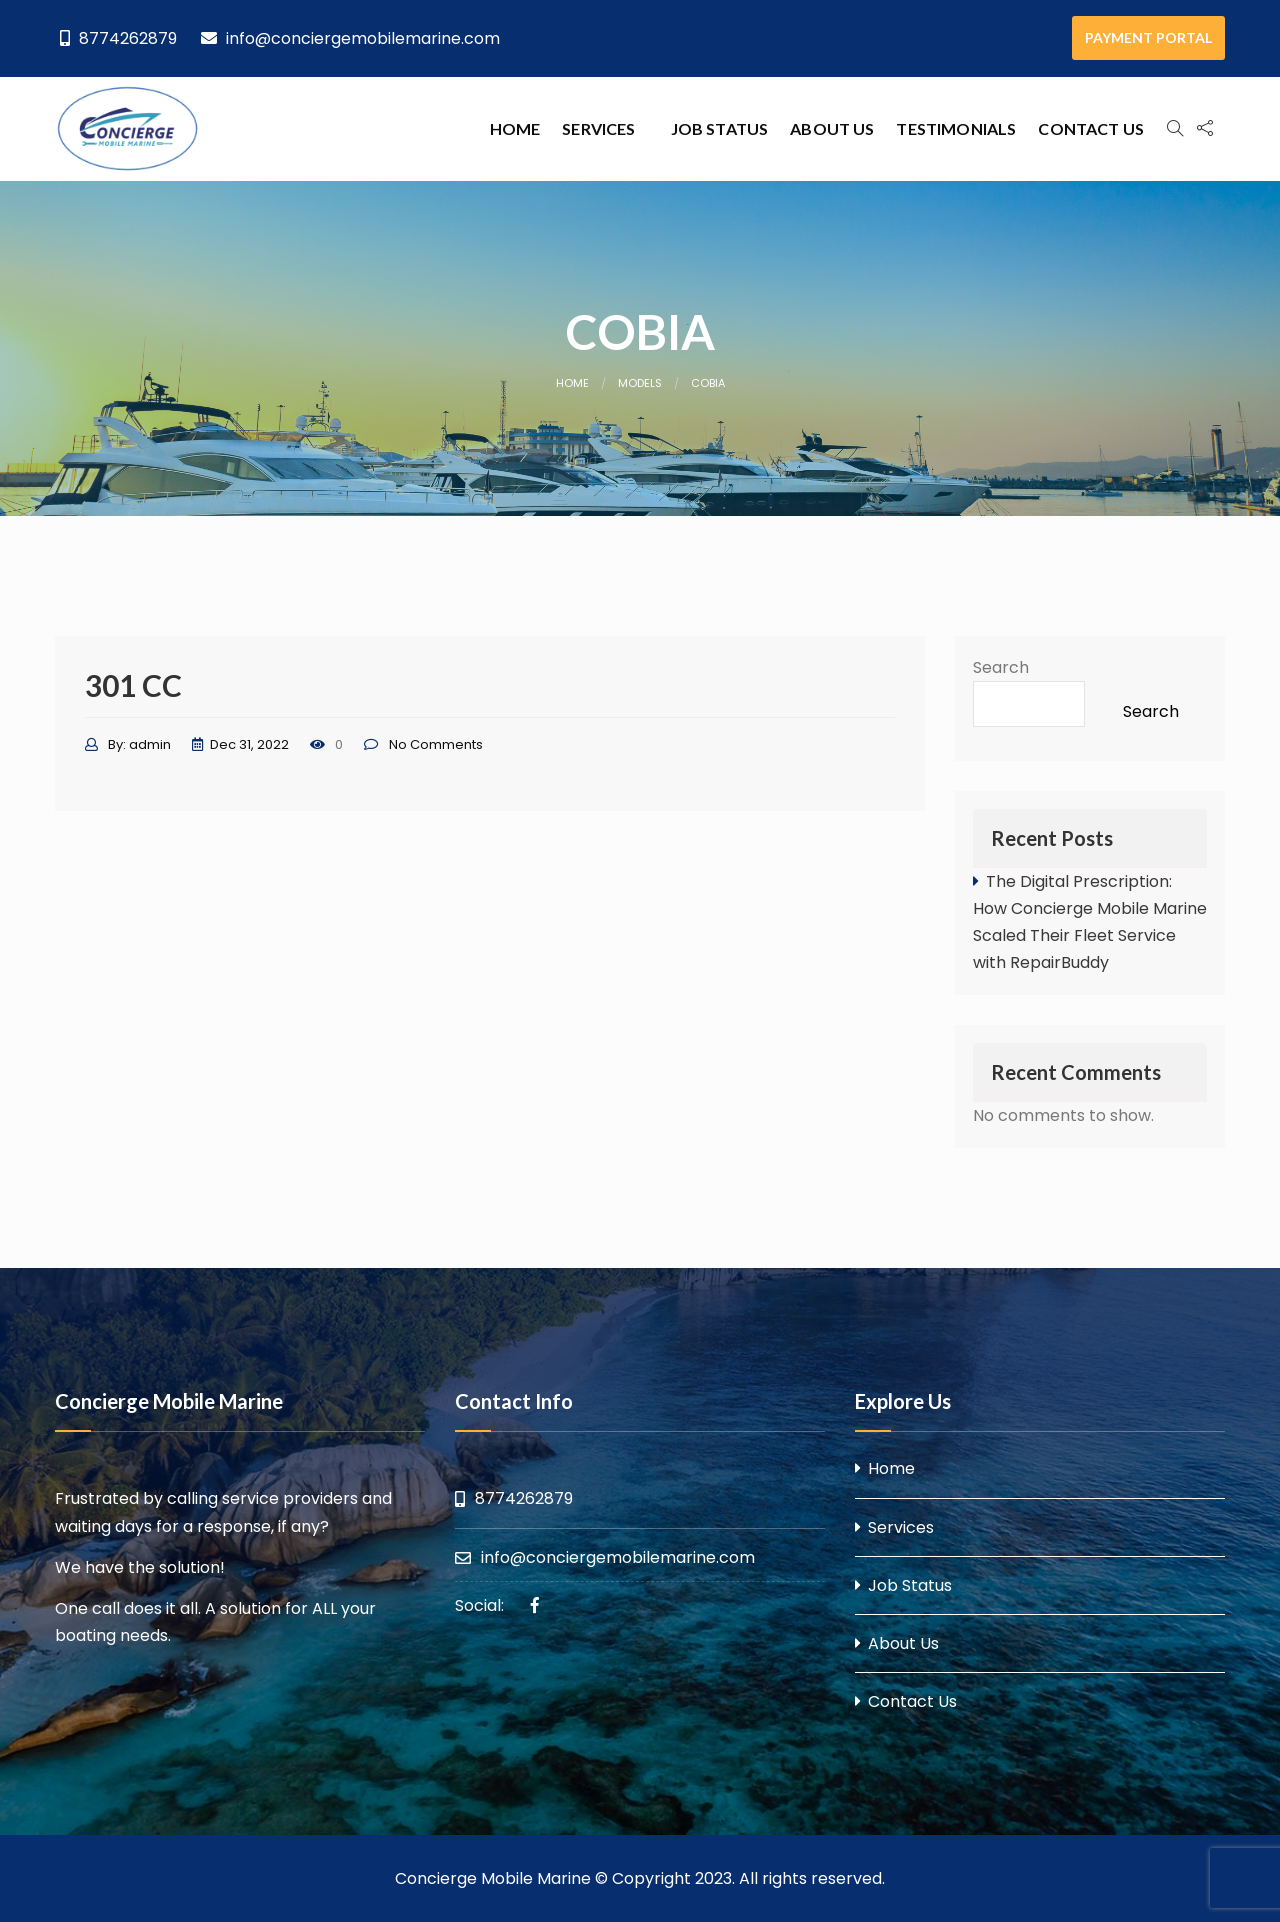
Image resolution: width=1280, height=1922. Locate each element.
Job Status (720, 128)
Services (598, 128)
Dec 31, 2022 (249, 744)
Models (640, 383)
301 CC (133, 685)
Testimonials (956, 128)
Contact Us (1091, 128)
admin (150, 744)
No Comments (436, 744)
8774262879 (118, 38)
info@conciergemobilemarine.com (350, 38)
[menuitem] (515, 129)
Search (1001, 667)
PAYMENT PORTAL (1148, 37)
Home (515, 128)
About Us (832, 128)
